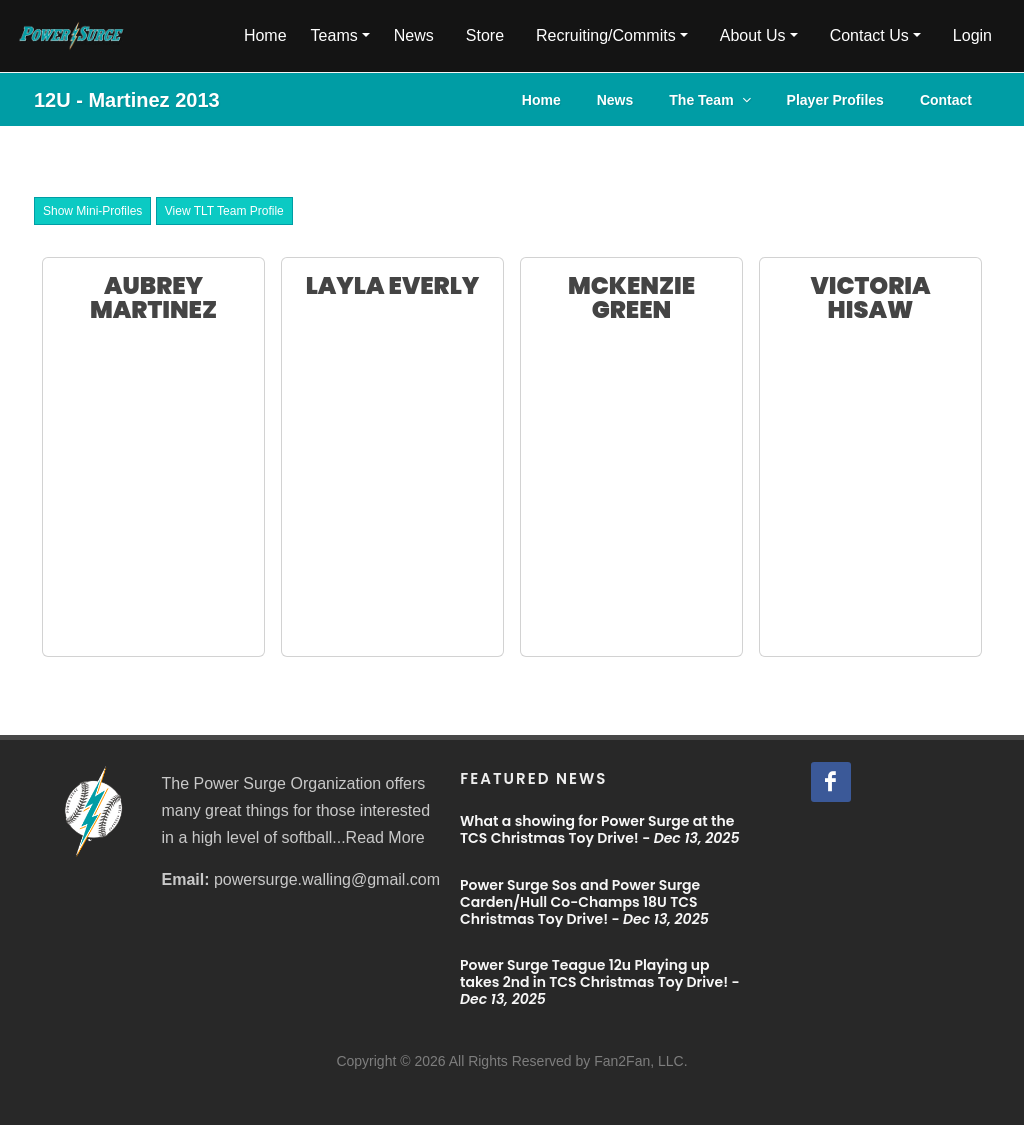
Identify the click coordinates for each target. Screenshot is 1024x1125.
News (414, 35)
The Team (709, 100)
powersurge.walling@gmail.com (327, 879)
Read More (385, 837)
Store (485, 35)
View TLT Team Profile (224, 211)
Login (972, 35)
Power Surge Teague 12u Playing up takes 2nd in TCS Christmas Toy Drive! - (600, 982)
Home (265, 35)
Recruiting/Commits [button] (606, 35)
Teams (334, 35)
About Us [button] (753, 35)
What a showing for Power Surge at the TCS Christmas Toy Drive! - (599, 829)
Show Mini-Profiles (92, 211)
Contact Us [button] (869, 35)
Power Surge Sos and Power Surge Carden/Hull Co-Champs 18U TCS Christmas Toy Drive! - (584, 902)
